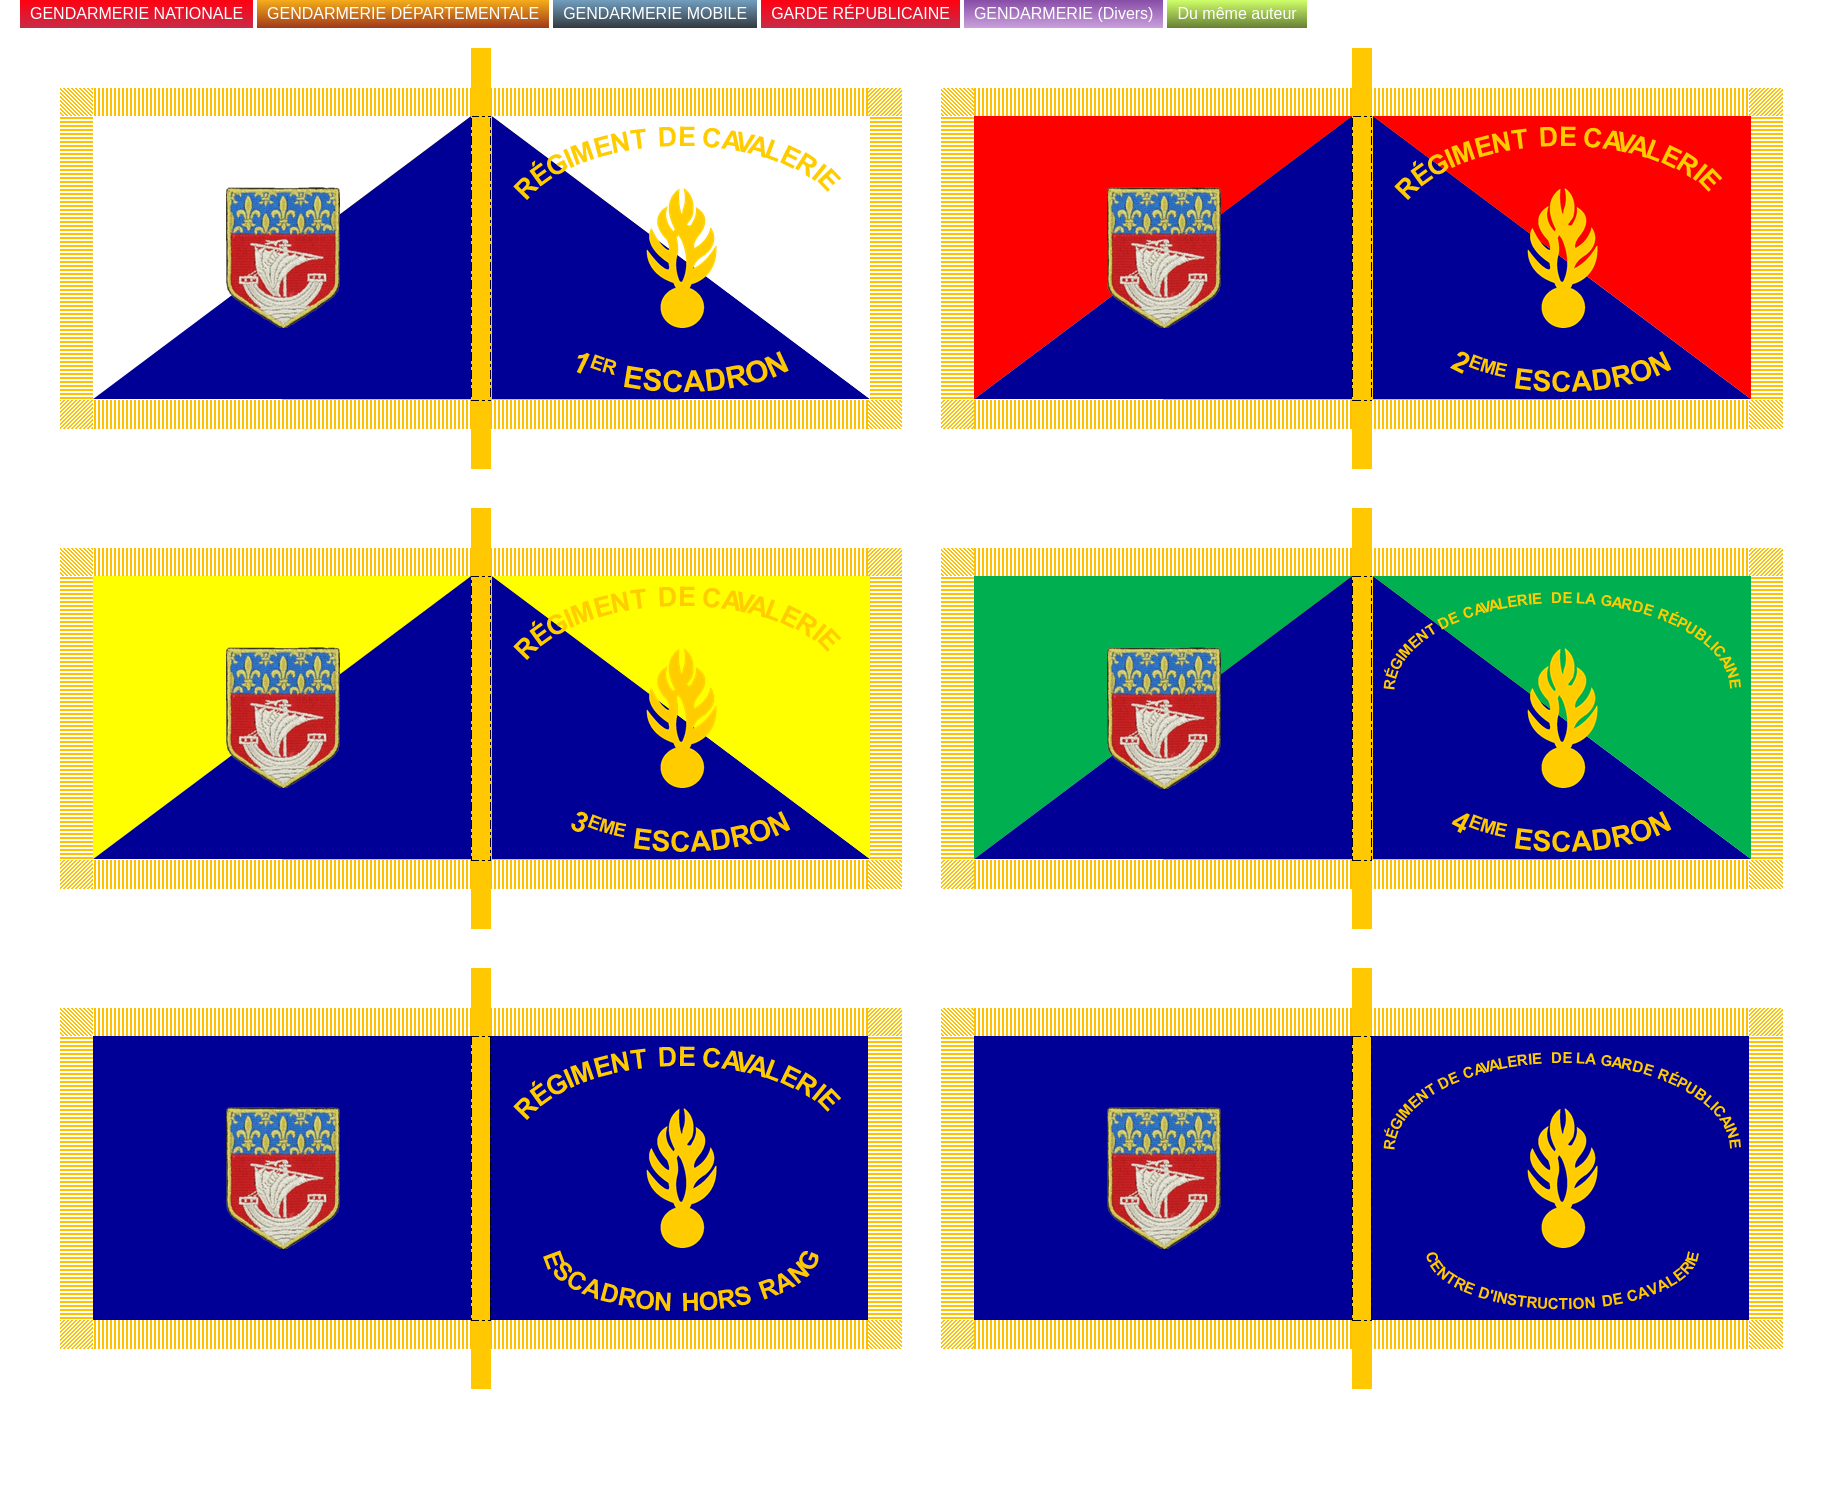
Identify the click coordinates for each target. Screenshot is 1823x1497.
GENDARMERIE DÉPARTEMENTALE (403, 13)
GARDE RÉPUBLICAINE (860, 13)
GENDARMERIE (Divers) (1064, 13)
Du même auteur (1236, 13)
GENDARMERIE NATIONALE (136, 13)
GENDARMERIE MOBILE (655, 13)
